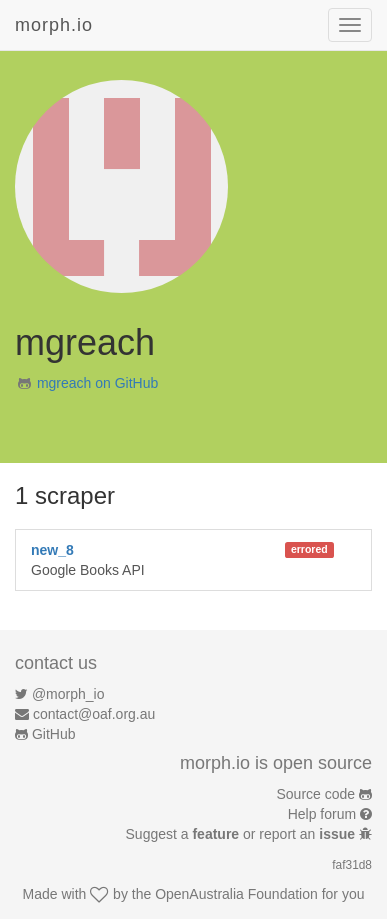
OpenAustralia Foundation (236, 894)
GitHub (54, 734)
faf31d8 (352, 865)
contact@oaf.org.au (94, 714)
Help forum (322, 814)
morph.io (54, 25)
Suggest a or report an (242, 834)
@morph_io (68, 694)
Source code (316, 794)
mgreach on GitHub (97, 383)
